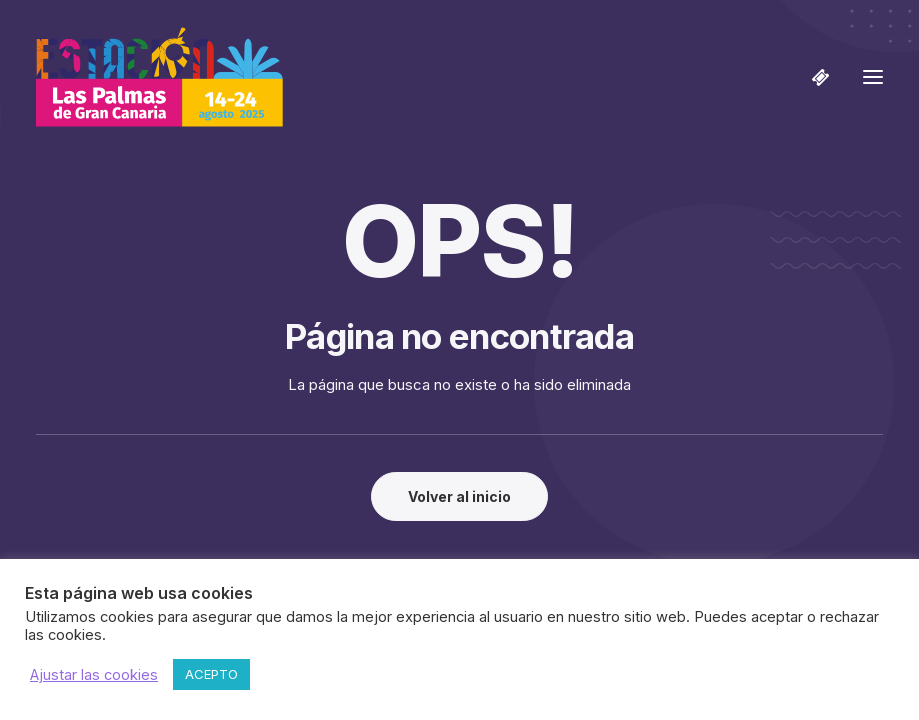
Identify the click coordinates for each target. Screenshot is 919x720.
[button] (873, 77)
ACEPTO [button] (211, 674)
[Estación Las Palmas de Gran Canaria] (159, 77)
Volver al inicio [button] (459, 496)
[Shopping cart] (812, 77)
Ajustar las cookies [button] (94, 675)
